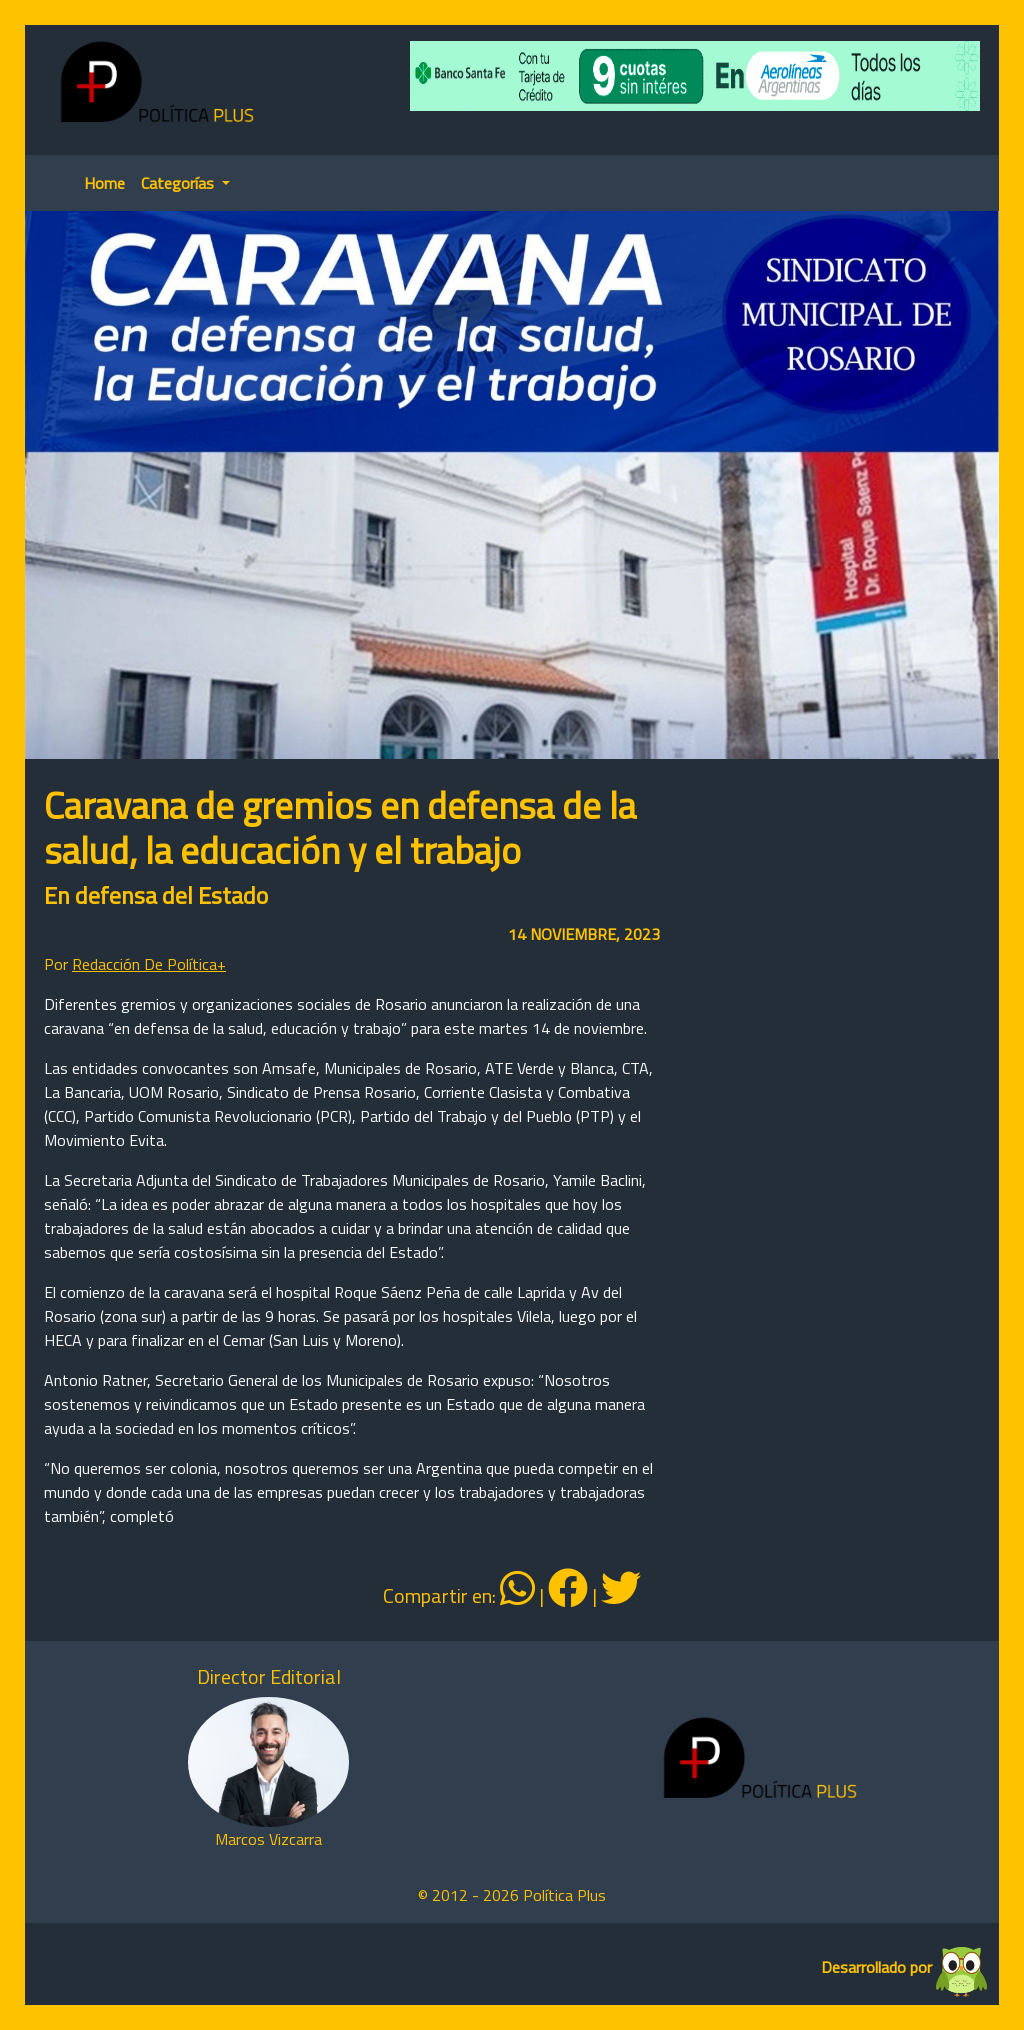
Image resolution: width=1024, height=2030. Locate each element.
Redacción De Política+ (149, 964)
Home (104, 183)
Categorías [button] (179, 183)
